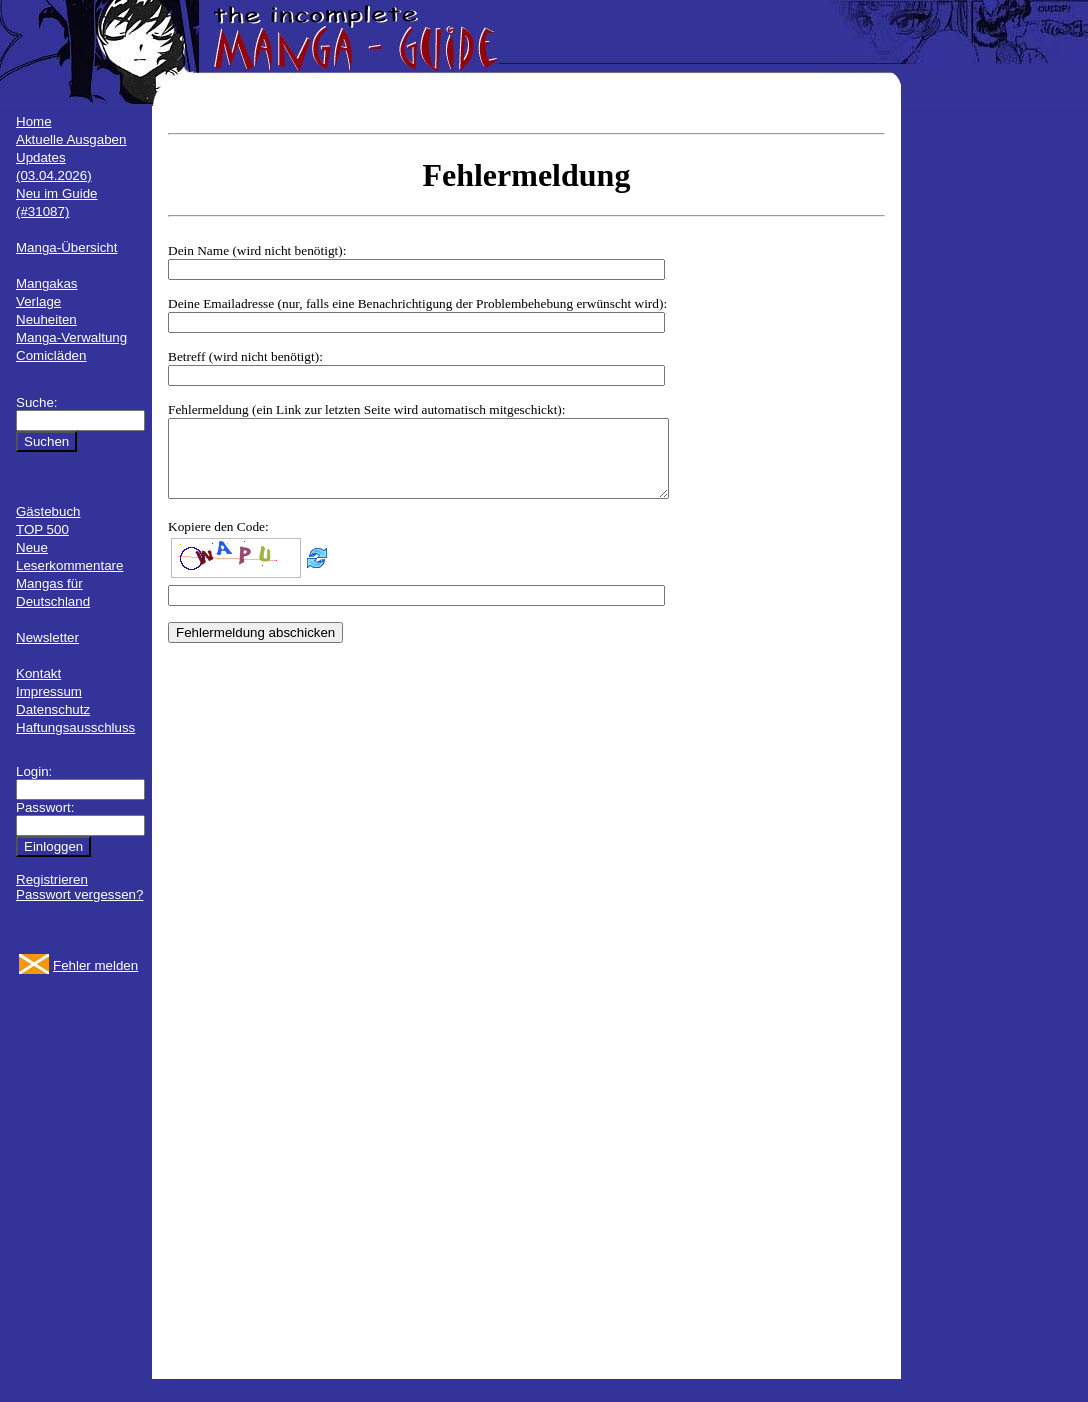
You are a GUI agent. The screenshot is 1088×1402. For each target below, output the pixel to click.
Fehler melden (95, 965)
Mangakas (47, 283)
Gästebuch (48, 511)
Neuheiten (46, 319)
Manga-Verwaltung (71, 337)
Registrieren (52, 879)
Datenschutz (53, 709)
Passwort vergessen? (79, 894)
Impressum (49, 691)
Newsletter (47, 637)
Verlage (38, 301)
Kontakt (38, 673)
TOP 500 (42, 529)
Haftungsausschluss (75, 727)
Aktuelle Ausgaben (71, 139)
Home (34, 121)
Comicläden (51, 355)
